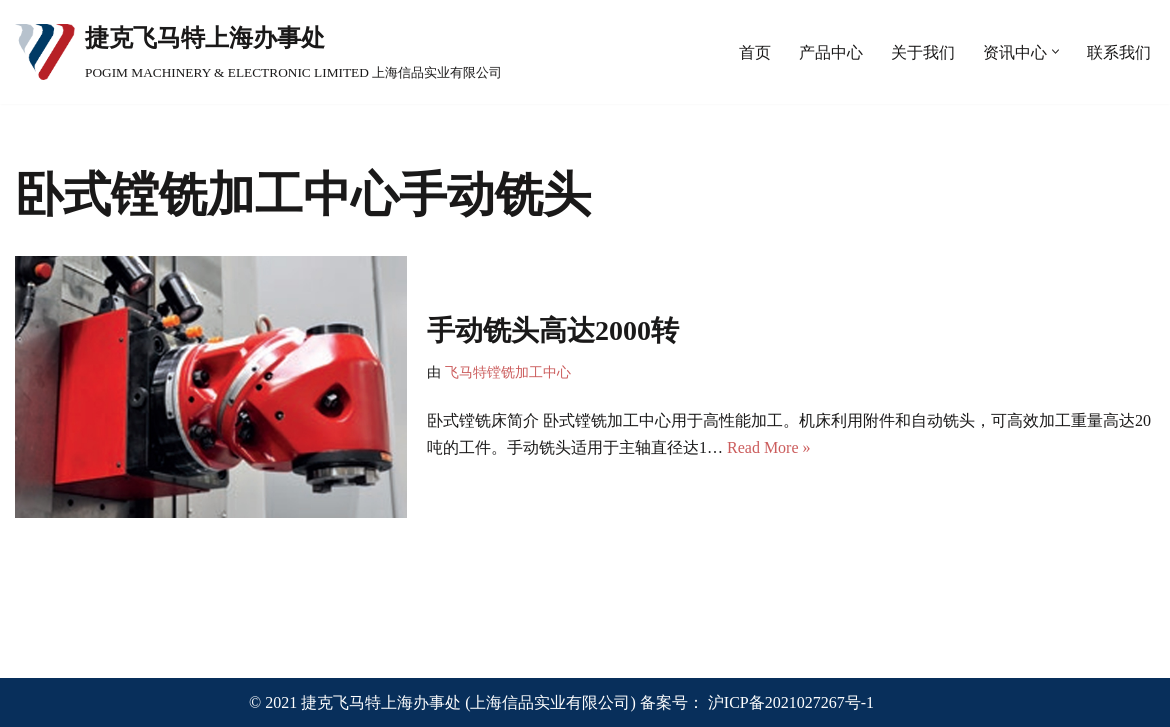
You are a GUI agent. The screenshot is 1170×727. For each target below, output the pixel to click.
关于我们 (923, 52)
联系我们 (1119, 52)
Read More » (769, 447)
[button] (1055, 51)
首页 (755, 52)
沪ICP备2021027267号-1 (791, 702)
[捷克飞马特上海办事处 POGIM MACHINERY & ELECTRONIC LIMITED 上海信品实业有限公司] (258, 52)
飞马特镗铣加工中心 (508, 372)
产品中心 (831, 52)
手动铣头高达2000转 (553, 330)
